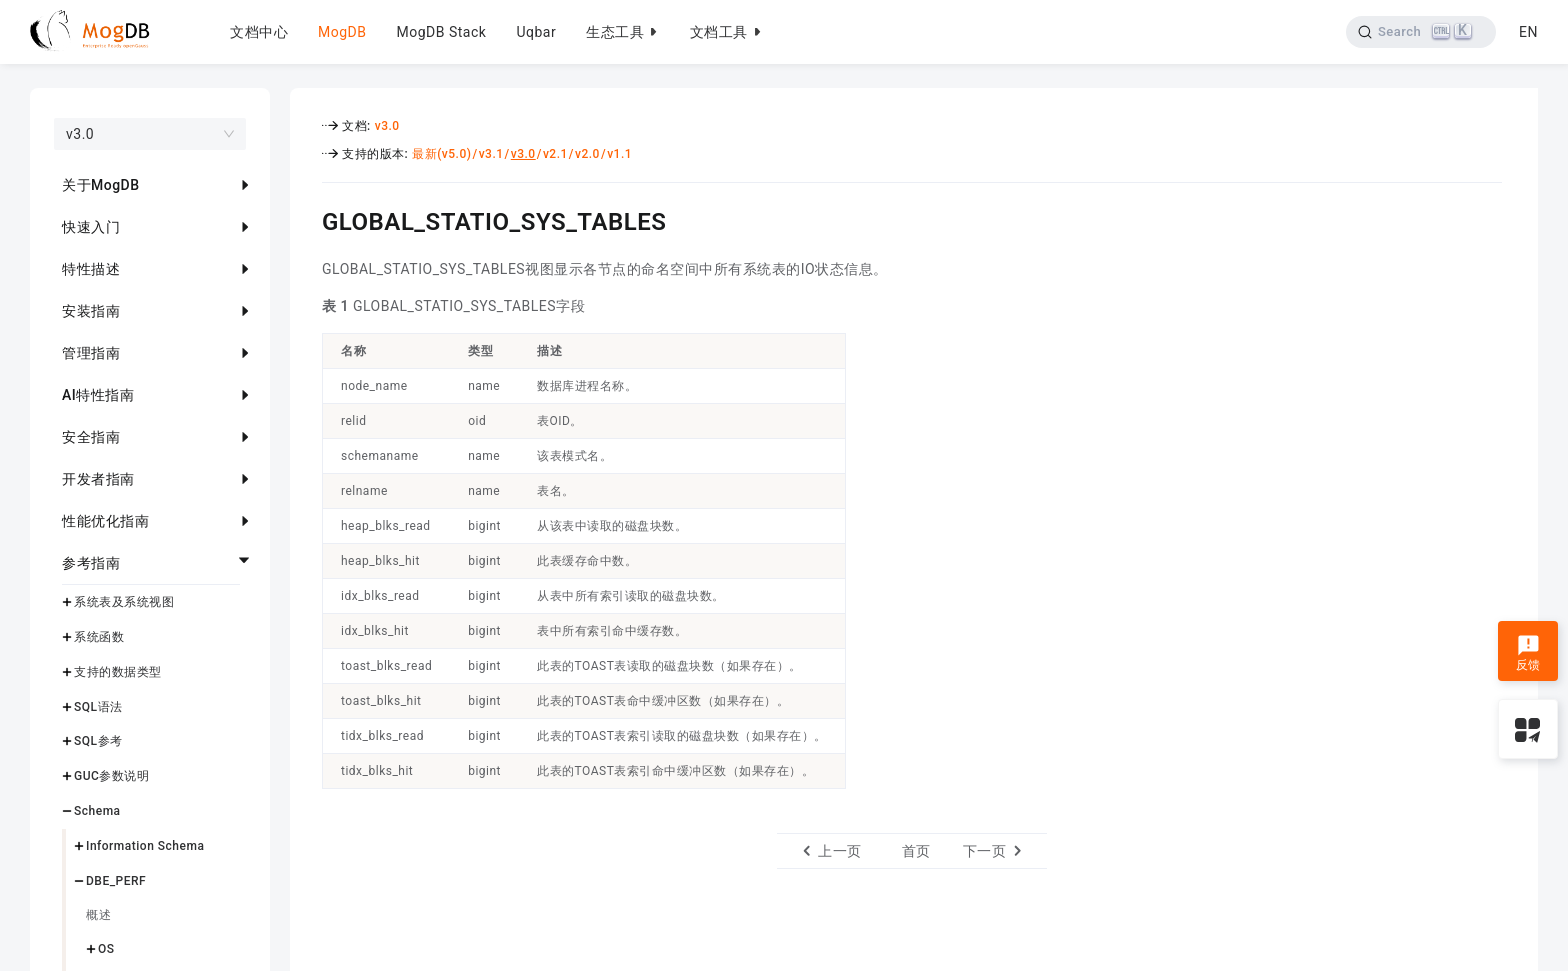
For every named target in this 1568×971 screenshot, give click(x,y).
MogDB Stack (441, 32)
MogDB (342, 32)
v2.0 (587, 154)
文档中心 (259, 32)
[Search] (1421, 32)
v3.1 (491, 154)
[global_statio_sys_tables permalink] (307, 219)
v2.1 (555, 154)
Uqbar (536, 32)
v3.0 (387, 126)
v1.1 (619, 154)
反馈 (1528, 653)
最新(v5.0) (441, 154)
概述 (98, 915)
